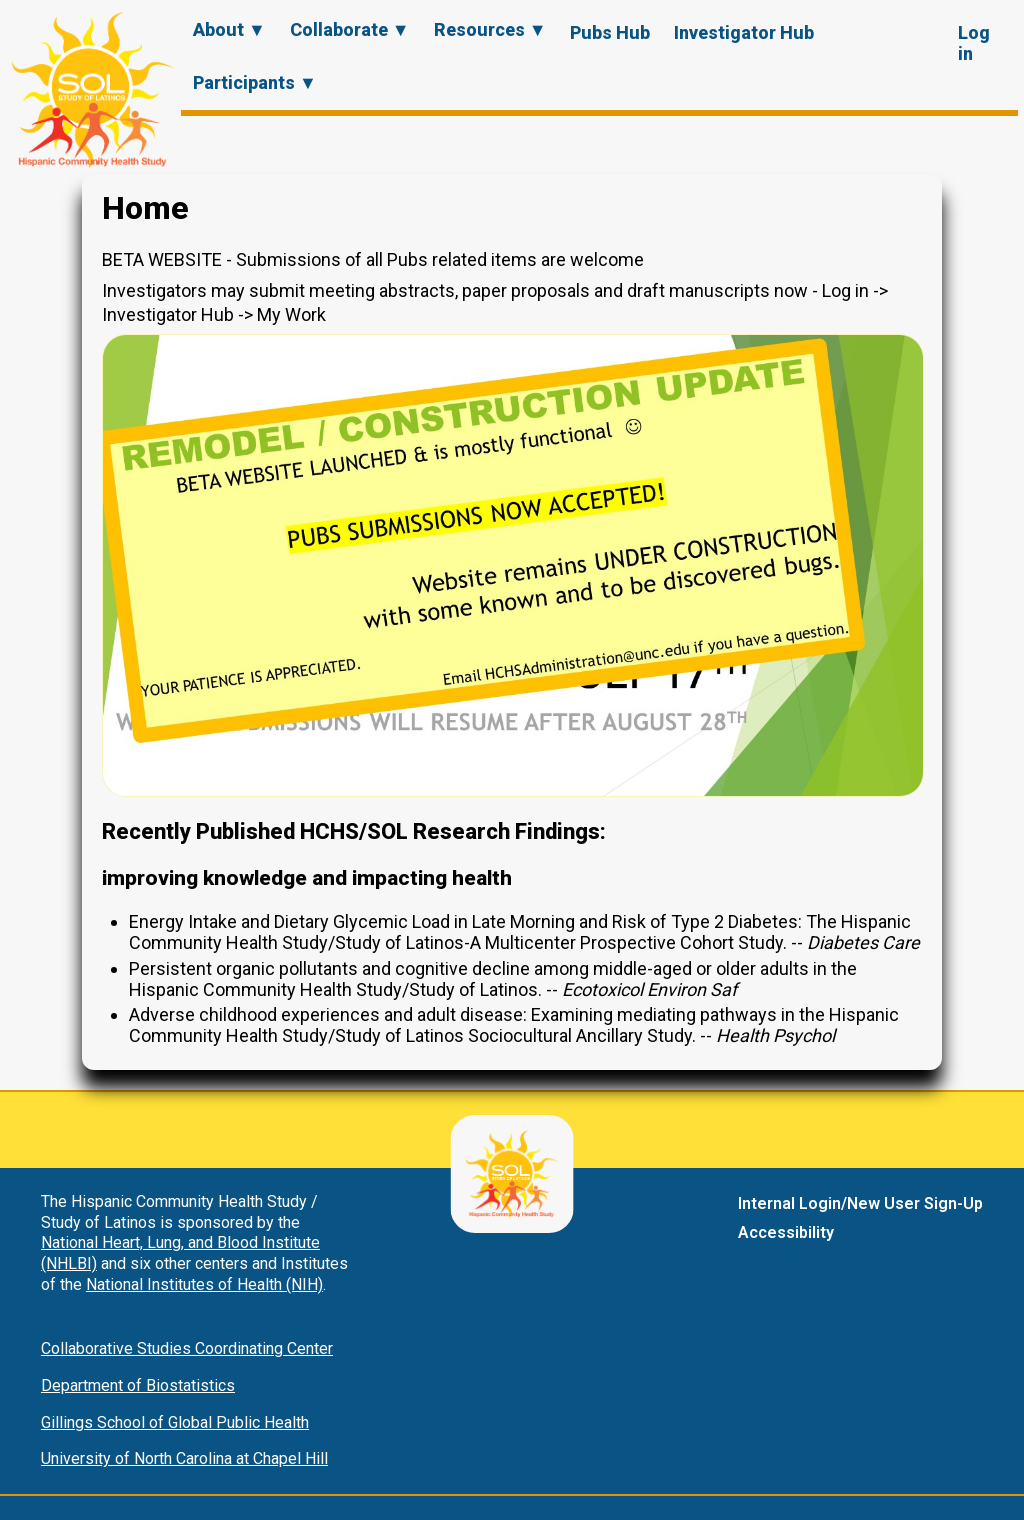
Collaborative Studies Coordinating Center (187, 1348)
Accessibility (786, 1232)
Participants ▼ (255, 82)
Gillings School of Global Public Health (175, 1422)
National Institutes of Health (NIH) (204, 1284)
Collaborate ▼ (350, 29)
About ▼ (229, 29)
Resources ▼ (490, 29)
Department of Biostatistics (138, 1385)
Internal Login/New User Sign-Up (860, 1203)
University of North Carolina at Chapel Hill (184, 1458)
